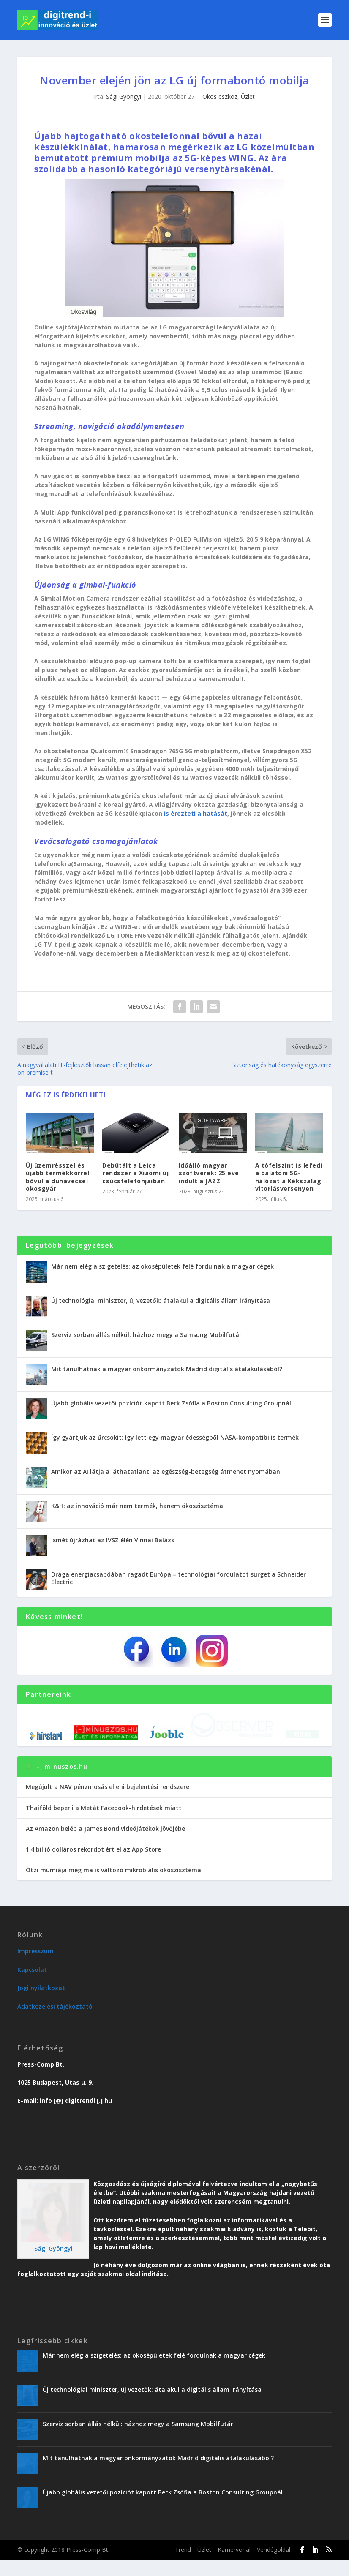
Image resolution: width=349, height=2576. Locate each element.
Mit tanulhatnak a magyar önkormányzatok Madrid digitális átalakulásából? (166, 1369)
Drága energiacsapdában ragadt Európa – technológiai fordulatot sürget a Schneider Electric (178, 1578)
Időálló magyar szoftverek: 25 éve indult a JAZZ (209, 1173)
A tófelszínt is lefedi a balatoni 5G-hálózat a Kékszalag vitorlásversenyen (288, 1177)
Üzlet (248, 97)
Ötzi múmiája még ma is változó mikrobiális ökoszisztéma (113, 1886)
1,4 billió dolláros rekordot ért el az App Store (93, 1866)
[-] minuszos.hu (61, 1783)
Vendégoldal (273, 2566)
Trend (183, 2566)
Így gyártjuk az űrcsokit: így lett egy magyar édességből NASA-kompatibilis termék (175, 1437)
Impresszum (35, 1968)
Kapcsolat (32, 1986)
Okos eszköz (219, 97)
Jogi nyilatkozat (41, 2004)
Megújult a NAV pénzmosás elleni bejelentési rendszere (107, 1804)
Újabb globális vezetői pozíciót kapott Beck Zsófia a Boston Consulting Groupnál (171, 1403)
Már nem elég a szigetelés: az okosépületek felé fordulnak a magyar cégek (162, 1266)
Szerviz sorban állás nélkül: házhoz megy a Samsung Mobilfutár (146, 1335)
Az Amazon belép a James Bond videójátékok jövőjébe (105, 1845)
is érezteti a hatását (195, 813)
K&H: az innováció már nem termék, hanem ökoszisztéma (137, 1506)
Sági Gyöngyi (123, 97)
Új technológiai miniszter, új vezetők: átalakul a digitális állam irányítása (160, 1300)
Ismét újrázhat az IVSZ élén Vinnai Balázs (112, 1540)
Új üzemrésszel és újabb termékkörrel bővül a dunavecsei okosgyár (57, 1177)
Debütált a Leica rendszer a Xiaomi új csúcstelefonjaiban (135, 1173)
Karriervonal (234, 2566)
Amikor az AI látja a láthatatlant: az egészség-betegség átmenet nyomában (165, 1472)
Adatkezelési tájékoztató (55, 2023)
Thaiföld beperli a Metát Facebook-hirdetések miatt (104, 1824)
